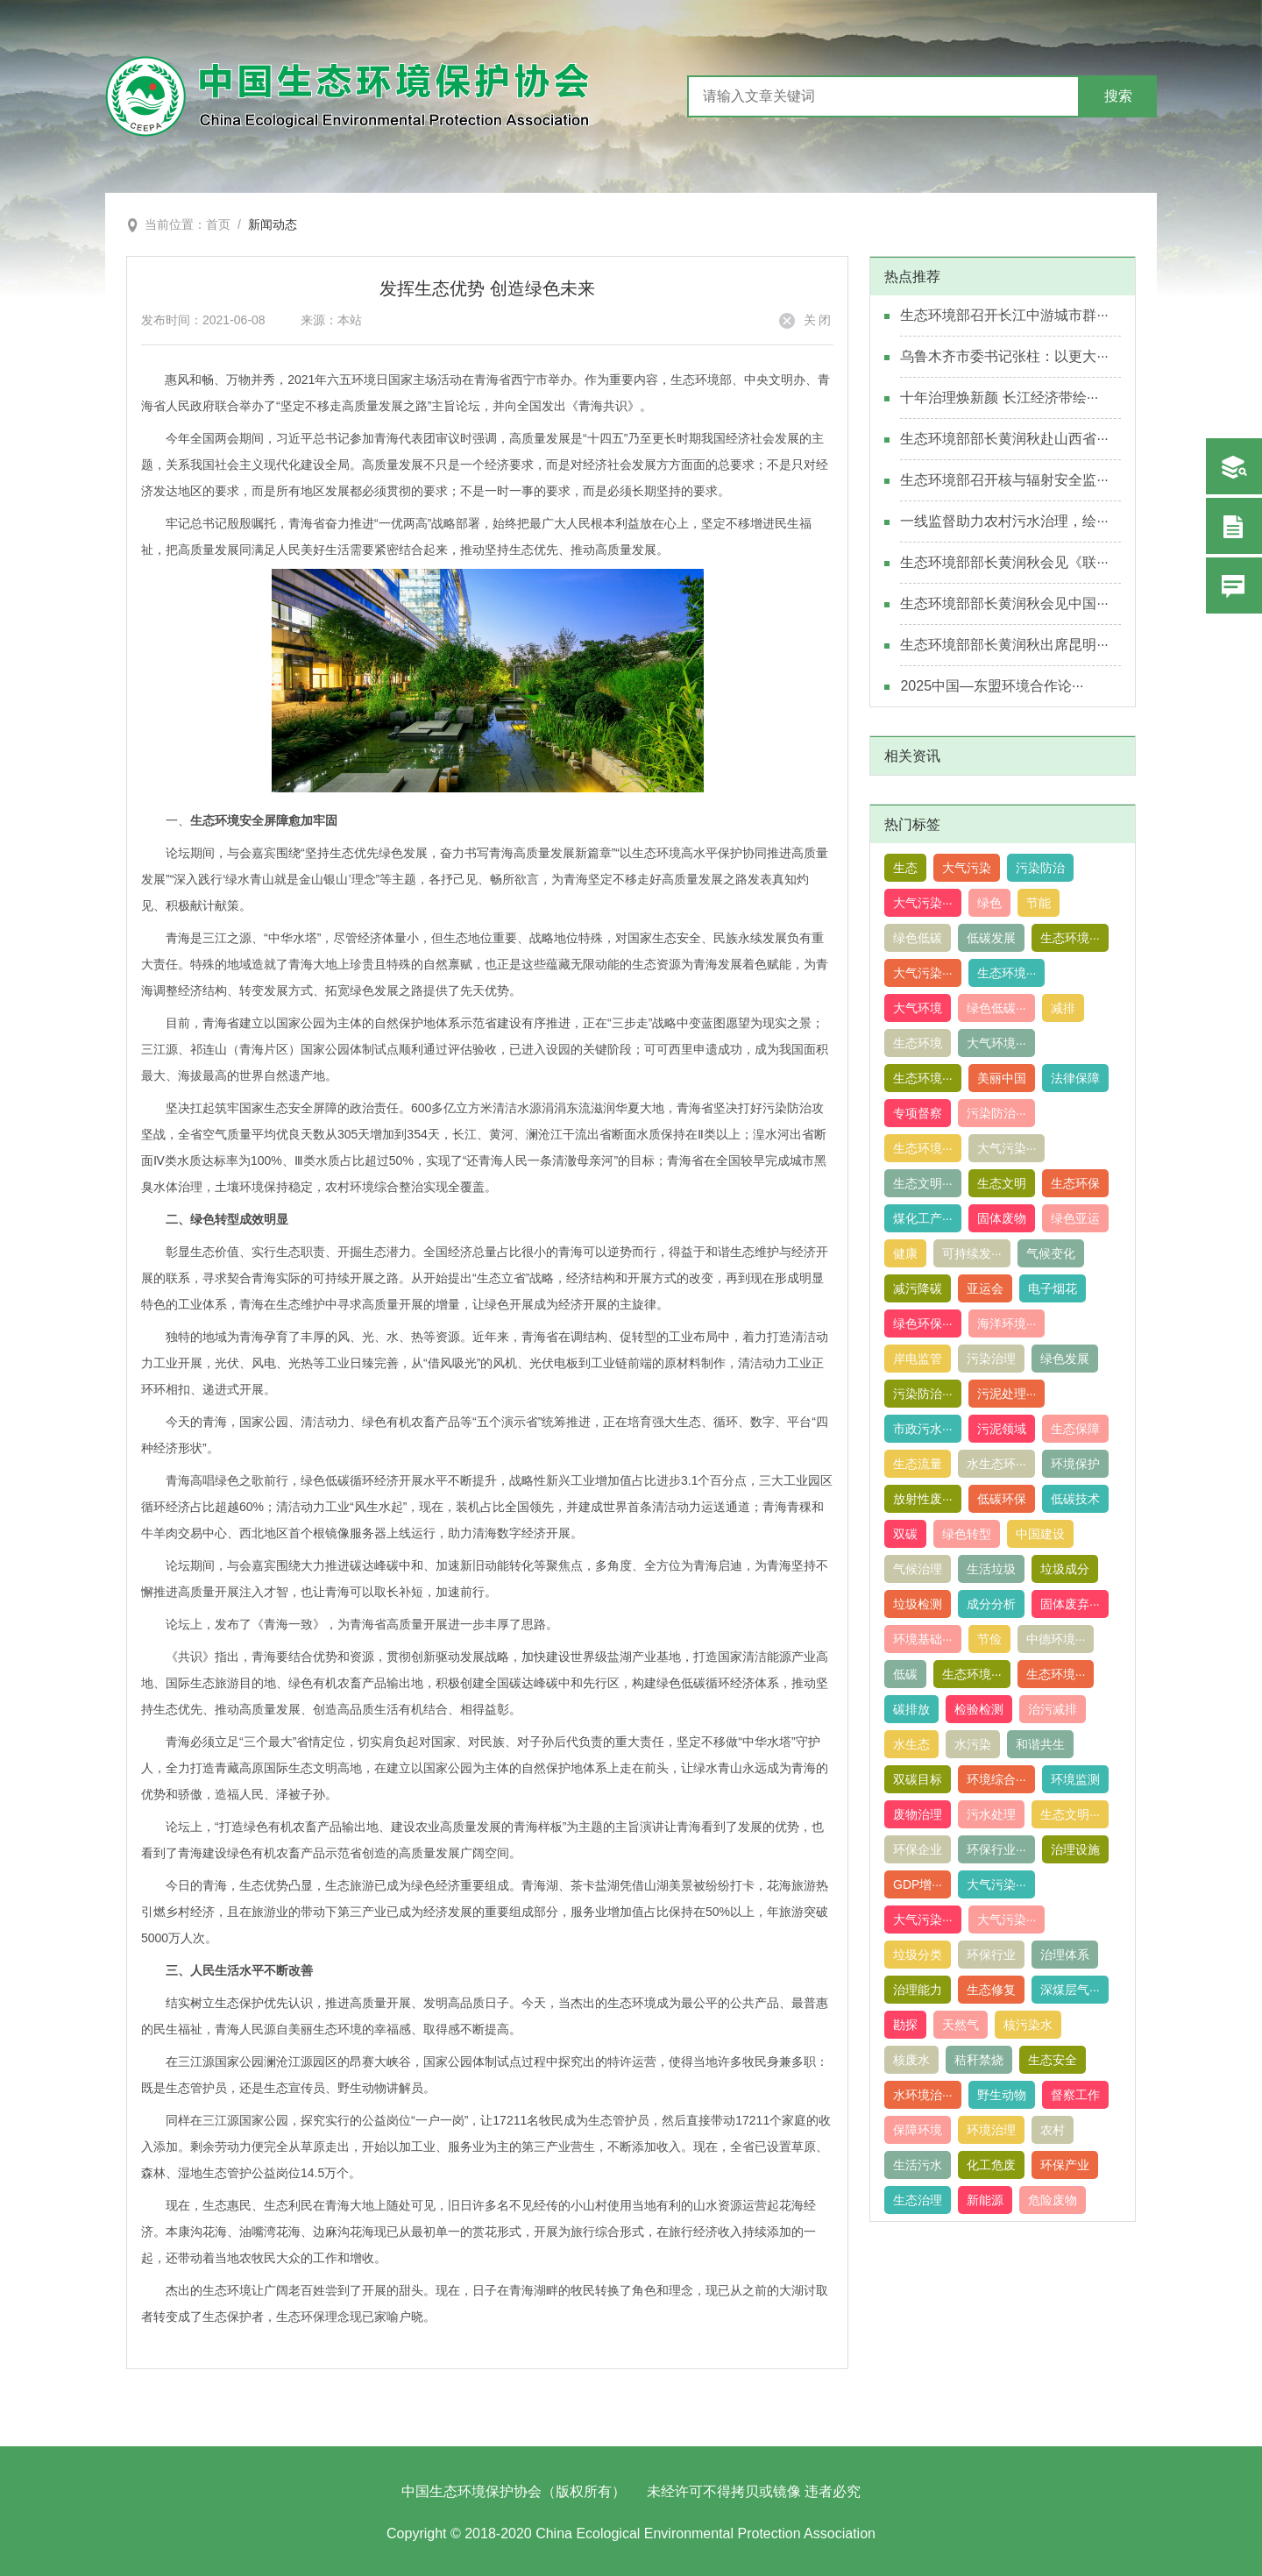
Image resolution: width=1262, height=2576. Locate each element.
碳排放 (911, 1709)
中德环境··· (1056, 1639)
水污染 (972, 1744)
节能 (1038, 903)
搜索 (1118, 96)
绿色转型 (966, 1534)
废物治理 (917, 1814)
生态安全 (1052, 2060)
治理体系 (1064, 1955)
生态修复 (991, 1990)
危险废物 (1052, 2200)
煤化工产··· (923, 1218)
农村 (1052, 2130)
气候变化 (1050, 1253)
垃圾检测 (917, 1604)
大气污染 (966, 868)
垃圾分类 (917, 1955)
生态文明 (1001, 1183)
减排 (1063, 1008)
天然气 (960, 2025)
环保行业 (991, 1955)
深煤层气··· (1070, 1990)
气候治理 (917, 1569)
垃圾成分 (1064, 1569)
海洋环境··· (1007, 1323)
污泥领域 (1001, 1429)
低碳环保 (1001, 1499)
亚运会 (985, 1288)
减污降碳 (917, 1288)
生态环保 (1075, 1183)
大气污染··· (923, 903)
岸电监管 (917, 1359)
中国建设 (1040, 1534)
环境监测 (1075, 1779)
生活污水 (917, 2165)
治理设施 (1075, 1849)
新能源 (985, 2200)
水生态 (911, 1744)
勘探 (905, 2025)
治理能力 (917, 1990)
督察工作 (1075, 2095)
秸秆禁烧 (978, 2060)
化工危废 (991, 2165)
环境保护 (1075, 1464)
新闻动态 (272, 224)
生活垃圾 (991, 1569)
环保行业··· (996, 1849)
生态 (905, 868)
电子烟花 (1052, 1288)
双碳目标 (917, 1779)
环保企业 (917, 1849)
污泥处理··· (1007, 1394)
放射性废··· (923, 1499)
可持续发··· (972, 1253)
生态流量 (917, 1464)
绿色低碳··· (996, 1008)
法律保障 (1075, 1078)
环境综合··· (996, 1779)
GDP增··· (917, 1884)
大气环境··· (996, 1043)
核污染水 (1028, 2025)
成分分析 (991, 1604)
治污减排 (1052, 1709)
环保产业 (1064, 2165)
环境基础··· (923, 1639)
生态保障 (1075, 1429)
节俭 (989, 1639)
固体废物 (1001, 1218)
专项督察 (917, 1113)
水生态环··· (996, 1464)
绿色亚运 (1075, 1218)
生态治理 (917, 2200)
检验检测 (978, 1709)
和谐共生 (1040, 1744)
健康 (905, 1253)
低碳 (905, 1674)
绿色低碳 (917, 938)
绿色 (989, 903)
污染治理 (991, 1359)
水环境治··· (923, 2095)
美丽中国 (1001, 1078)
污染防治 (1040, 868)
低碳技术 (1075, 1499)
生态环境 (917, 1043)
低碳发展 (991, 938)
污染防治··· (996, 1113)
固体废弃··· (1070, 1604)
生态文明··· (923, 1183)
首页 (218, 224)
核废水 (911, 2060)
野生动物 (1001, 2095)
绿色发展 (1064, 1359)
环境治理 (991, 2130)
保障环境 (917, 2130)
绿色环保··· (923, 1323)
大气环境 (917, 1008)
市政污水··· (923, 1429)
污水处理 (991, 1814)
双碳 (905, 1534)
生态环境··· (1070, 938)
